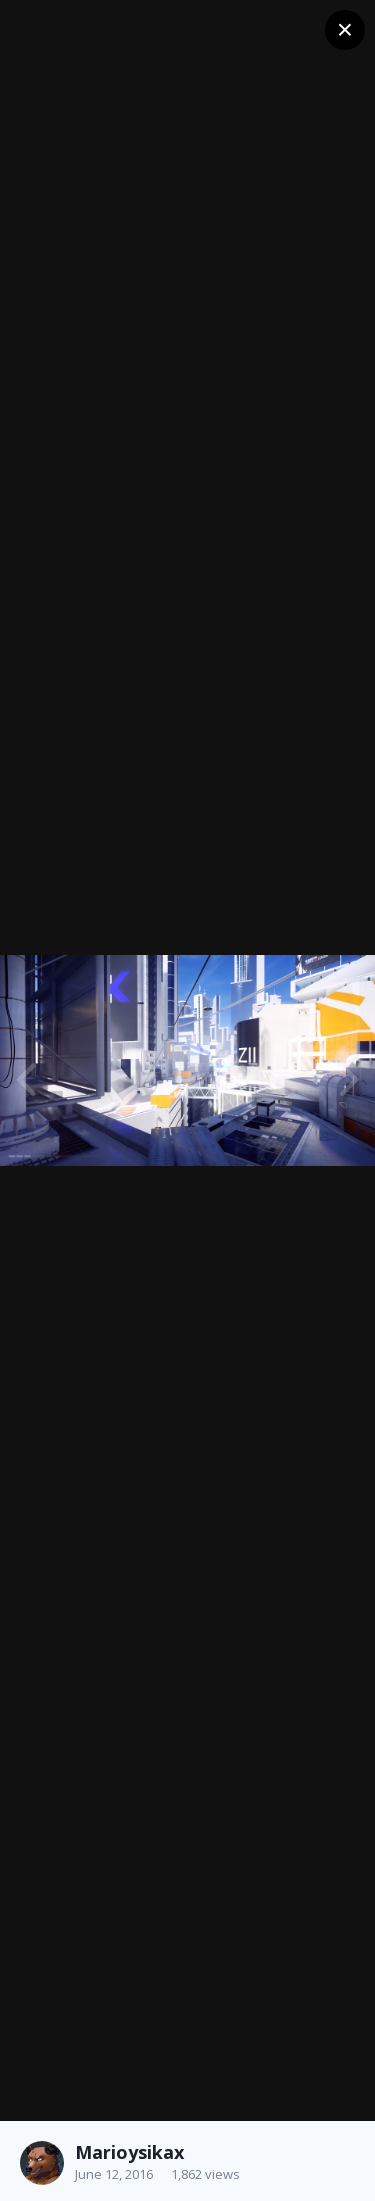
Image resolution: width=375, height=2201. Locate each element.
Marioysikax (129, 2152)
